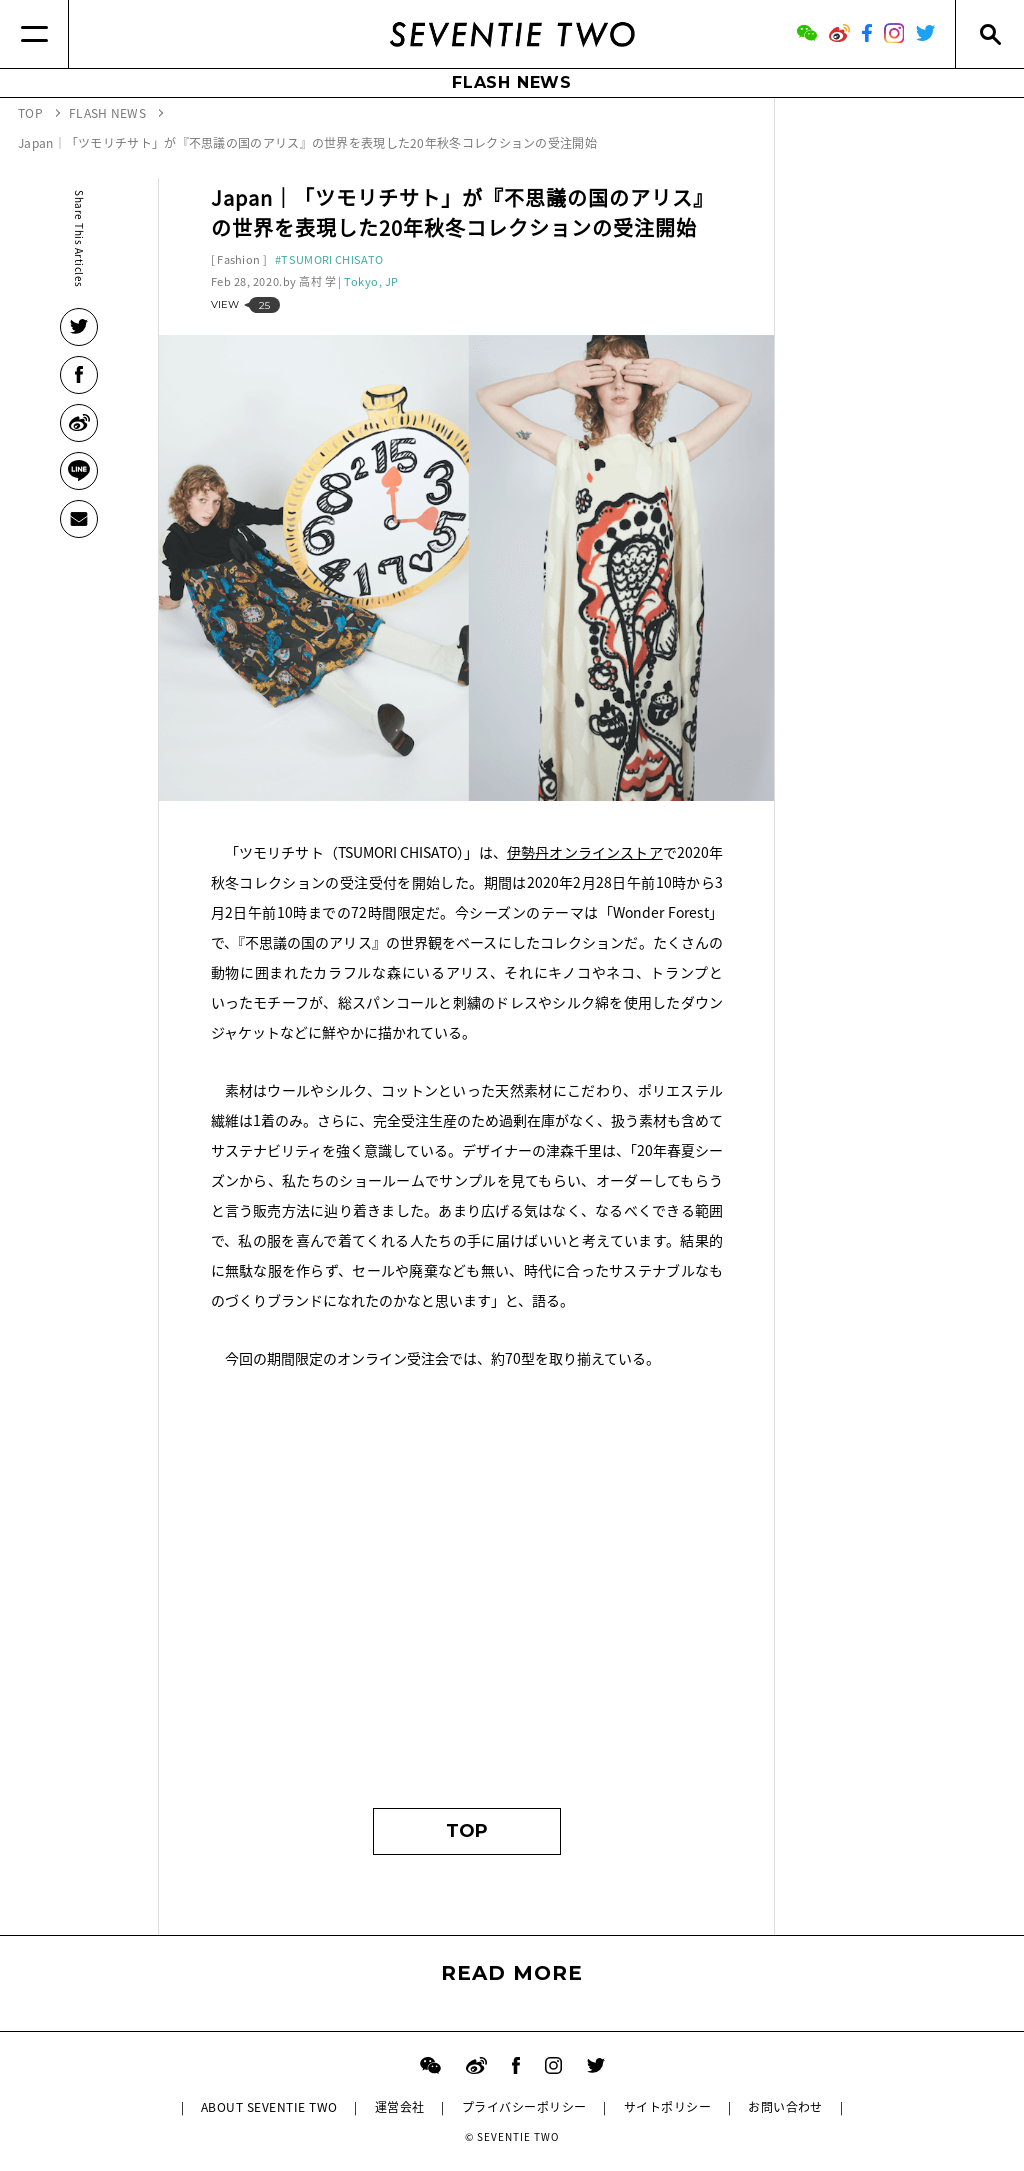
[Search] (989, 34)
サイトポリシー (667, 2107)
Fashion (238, 259)
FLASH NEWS (512, 82)
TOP (467, 1831)
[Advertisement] (467, 1598)
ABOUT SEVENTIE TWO (269, 2107)
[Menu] (34, 34)
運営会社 (400, 2107)
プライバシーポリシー (524, 2107)
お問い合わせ (785, 2107)
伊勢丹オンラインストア (585, 852)
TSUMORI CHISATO (332, 259)
